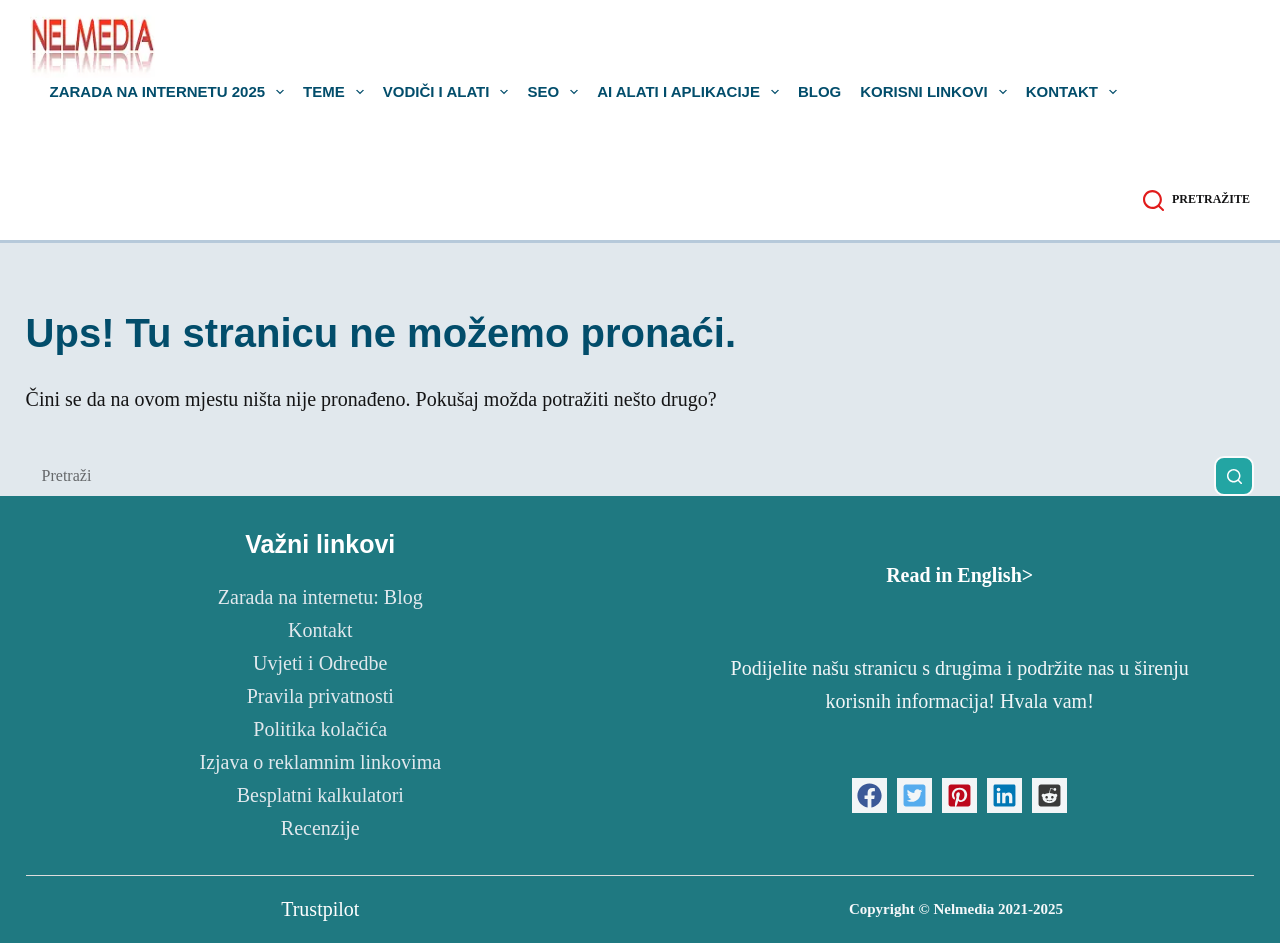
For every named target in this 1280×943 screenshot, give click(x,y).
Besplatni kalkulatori (320, 795)
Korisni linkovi (937, 92)
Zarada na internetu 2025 (171, 92)
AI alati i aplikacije (692, 92)
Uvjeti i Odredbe (320, 663)
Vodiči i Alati (450, 92)
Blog (819, 92)
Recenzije (320, 828)
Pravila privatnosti (320, 696)
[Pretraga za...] (620, 476)
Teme (337, 92)
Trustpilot (320, 909)
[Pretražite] (1196, 200)
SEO (556, 92)
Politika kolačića (320, 729)
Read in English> (959, 575)
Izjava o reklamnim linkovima (320, 762)
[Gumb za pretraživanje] (1234, 476)
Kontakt (1075, 92)
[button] (869, 795)
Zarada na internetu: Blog (320, 597)
